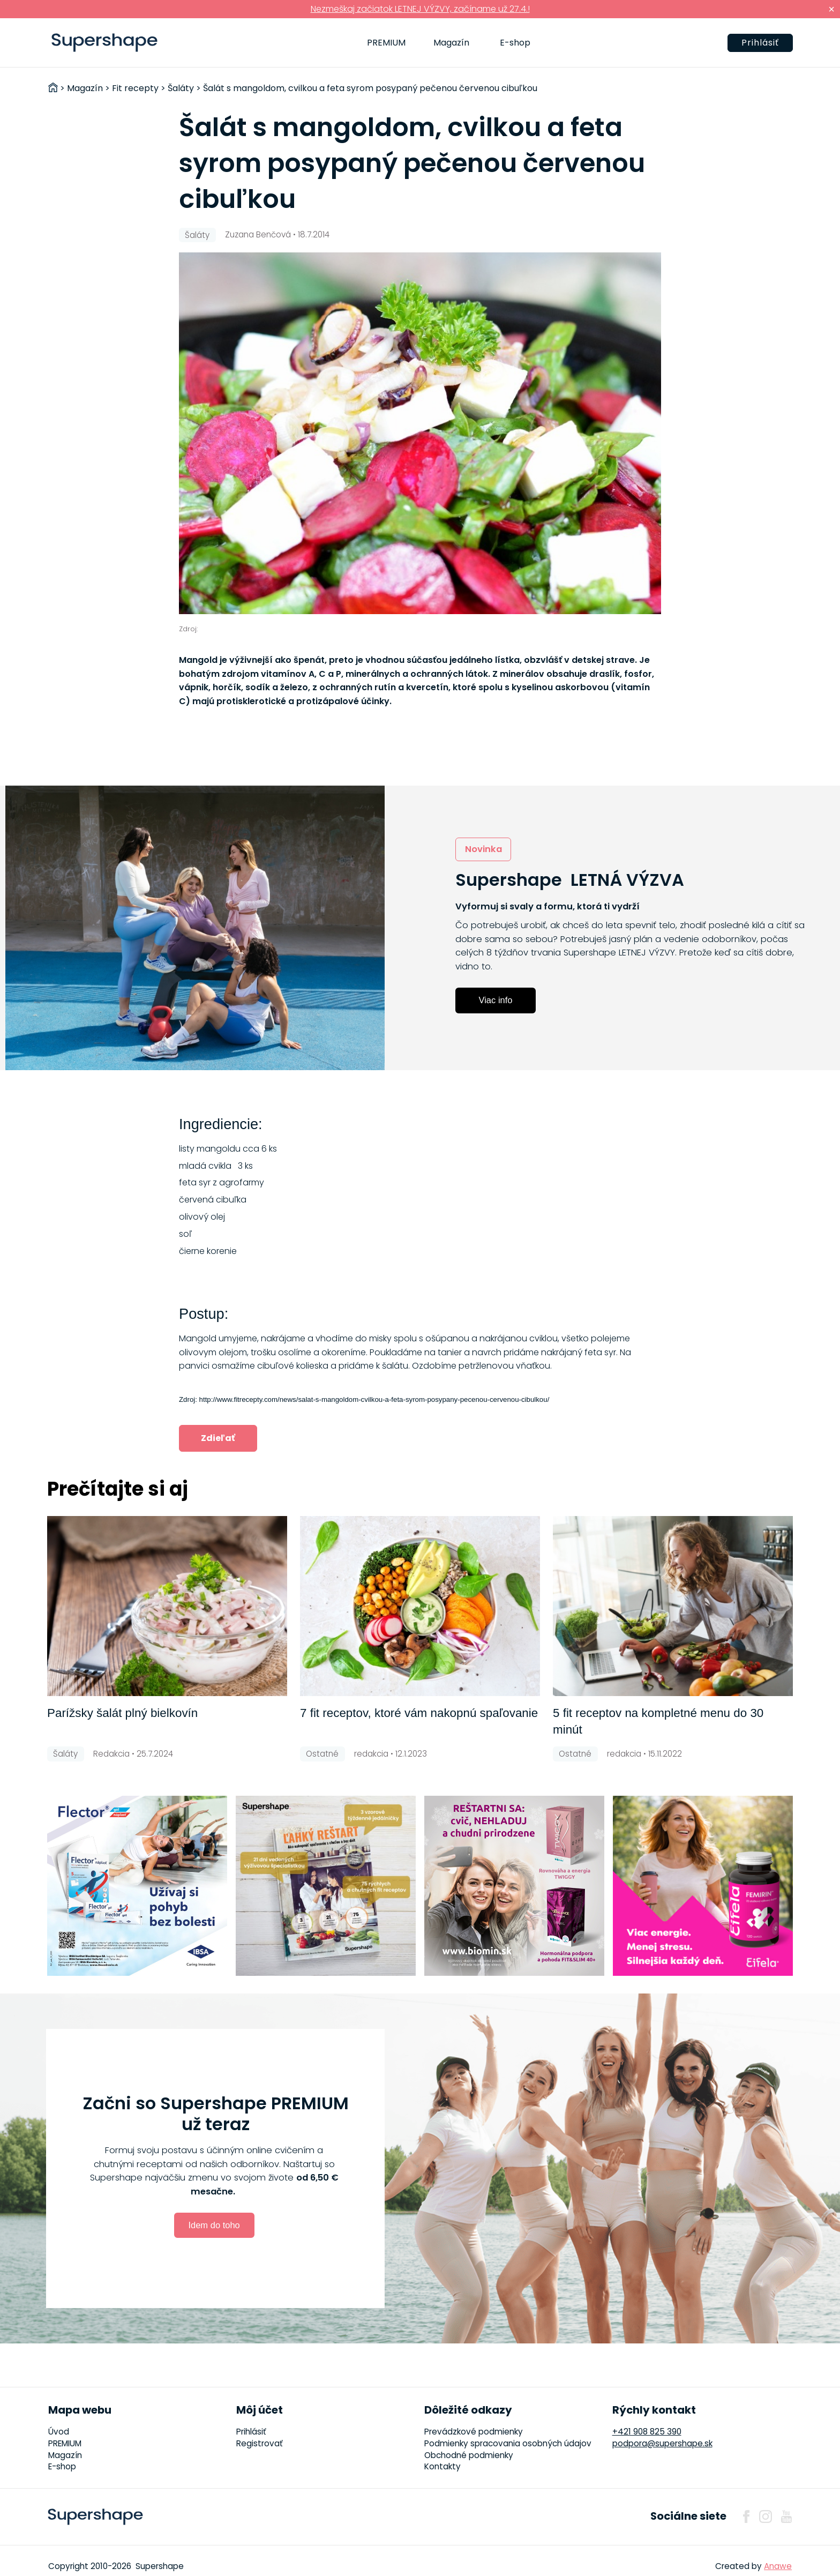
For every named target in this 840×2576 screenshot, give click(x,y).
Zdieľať (218, 1438)
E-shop (515, 42)
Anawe (778, 2566)
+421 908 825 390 (646, 2431)
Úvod (58, 2431)
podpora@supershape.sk (662, 2443)
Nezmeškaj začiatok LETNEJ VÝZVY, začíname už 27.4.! (420, 9)
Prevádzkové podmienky (473, 2431)
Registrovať (259, 2443)
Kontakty (442, 2466)
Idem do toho (213, 2225)
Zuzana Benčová (258, 234)
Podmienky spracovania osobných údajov (507, 2443)
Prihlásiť (760, 42)
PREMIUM (386, 42)
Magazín (451, 42)
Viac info (496, 1000)
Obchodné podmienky (468, 2455)
